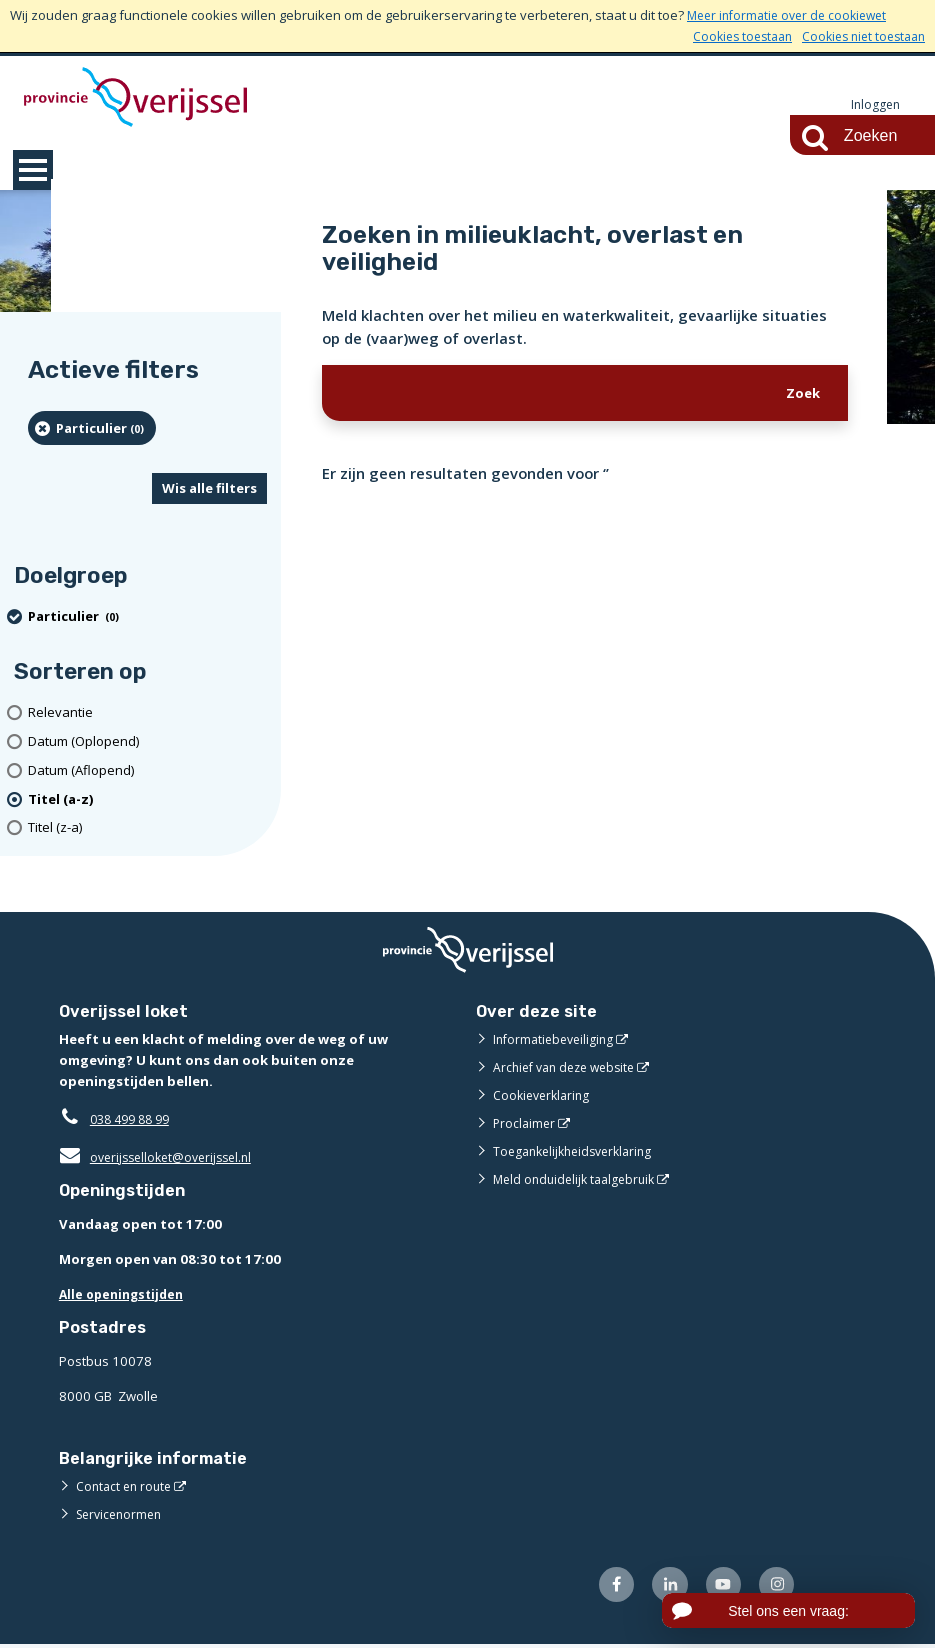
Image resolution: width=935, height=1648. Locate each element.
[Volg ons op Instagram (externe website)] (775, 1587)
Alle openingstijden (125, 1295)
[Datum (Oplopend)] (147, 742)
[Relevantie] (147, 713)
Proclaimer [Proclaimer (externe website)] (525, 1124)
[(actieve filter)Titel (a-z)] (147, 800)
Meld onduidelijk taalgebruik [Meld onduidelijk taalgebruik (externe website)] (579, 1180)
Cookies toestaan (728, 36)
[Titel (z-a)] (147, 829)
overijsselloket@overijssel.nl (161, 1158)
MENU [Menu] (33, 171)
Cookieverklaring (544, 1096)
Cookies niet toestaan (858, 36)
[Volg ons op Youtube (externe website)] (718, 1587)
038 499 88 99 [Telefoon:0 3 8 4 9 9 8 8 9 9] (134, 1120)
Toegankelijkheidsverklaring (579, 1152)
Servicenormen (122, 1515)
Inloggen (874, 105)
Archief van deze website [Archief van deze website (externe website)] (570, 1068)
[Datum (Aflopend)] (147, 771)
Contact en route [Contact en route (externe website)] (126, 1487)
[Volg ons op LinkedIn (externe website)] (662, 1587)
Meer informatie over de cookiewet (793, 15)
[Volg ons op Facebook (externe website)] (605, 1587)
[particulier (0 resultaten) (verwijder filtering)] (92, 429)
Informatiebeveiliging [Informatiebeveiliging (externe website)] (557, 1040)
